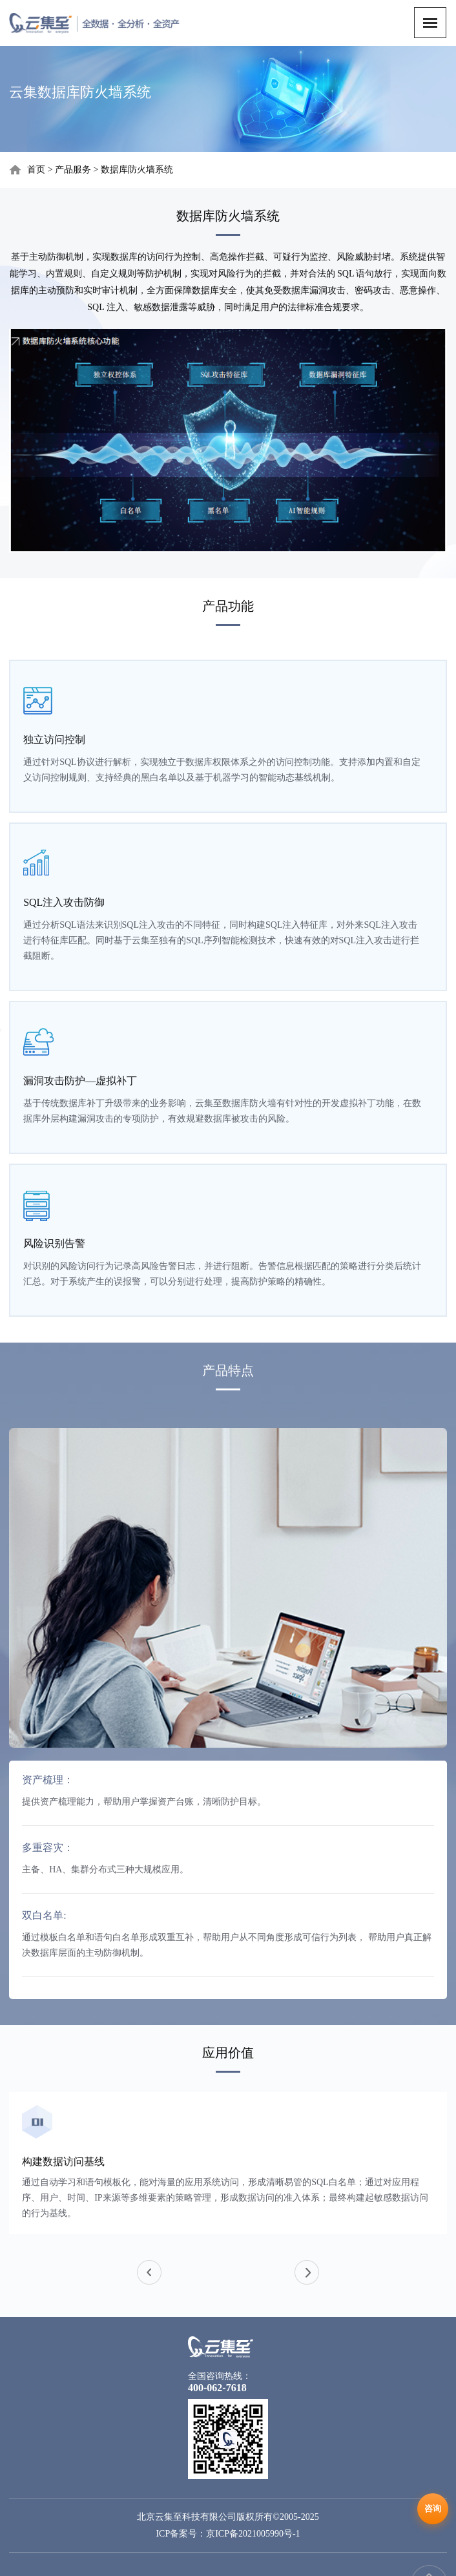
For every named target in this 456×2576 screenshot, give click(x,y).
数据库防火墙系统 (137, 169)
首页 (36, 169)
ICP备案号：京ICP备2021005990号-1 (228, 2534)
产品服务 (73, 169)
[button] (307, 2272)
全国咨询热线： (219, 2376)
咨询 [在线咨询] (432, 2508)
